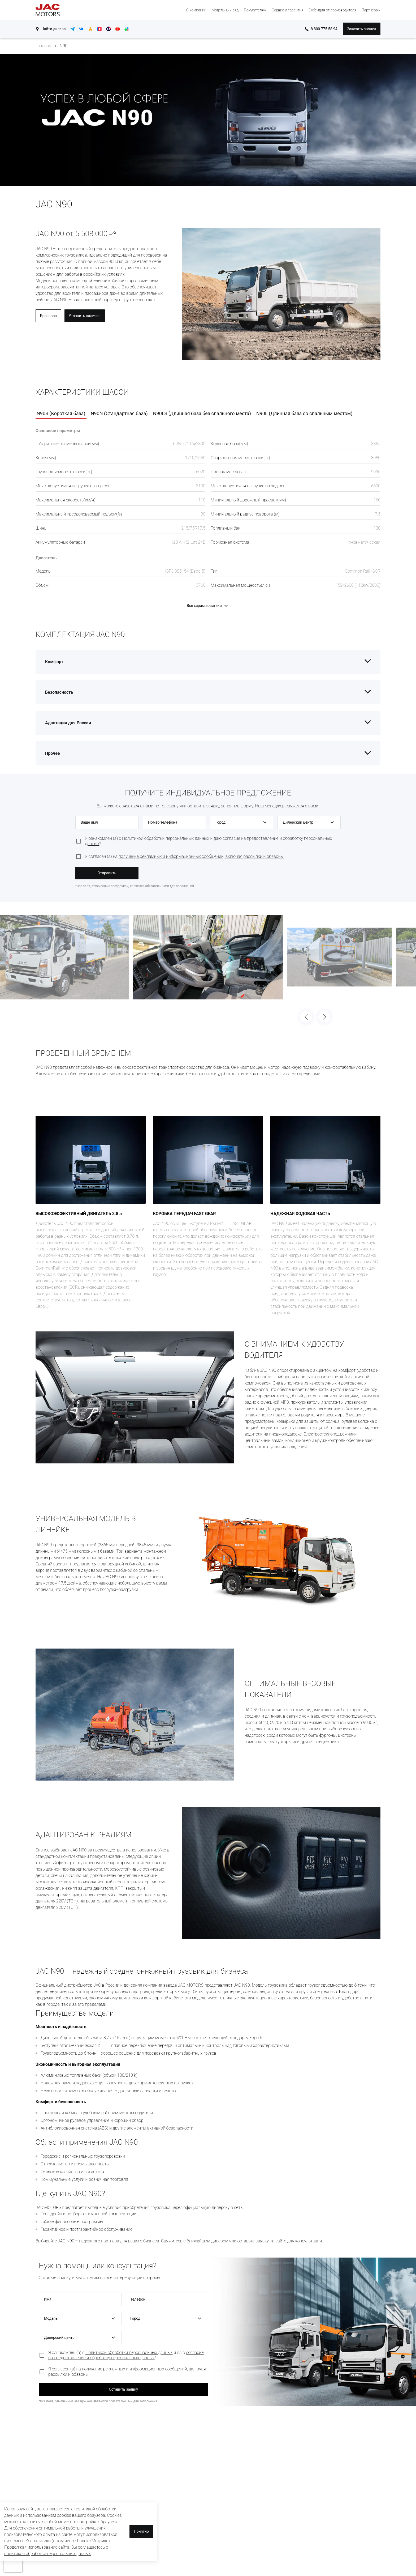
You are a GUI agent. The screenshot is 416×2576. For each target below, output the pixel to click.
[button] (241, 822)
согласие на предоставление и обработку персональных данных (125, 2355)
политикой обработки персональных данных (47, 2553)
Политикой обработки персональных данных (165, 838)
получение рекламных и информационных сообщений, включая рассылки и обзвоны (201, 856)
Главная (43, 45)
